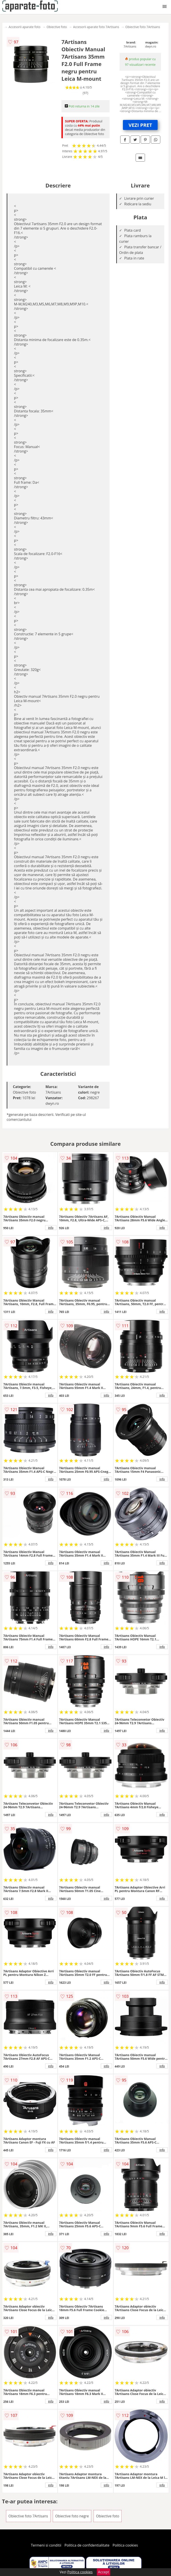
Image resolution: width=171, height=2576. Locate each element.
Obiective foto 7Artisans (142, 27)
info (50, 1228)
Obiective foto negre (72, 2516)
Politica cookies (125, 2545)
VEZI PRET (140, 124)
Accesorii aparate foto (24, 27)
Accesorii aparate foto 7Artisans (96, 27)
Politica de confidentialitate (87, 2545)
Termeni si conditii (46, 2545)
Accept (103, 2572)
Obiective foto (57, 27)
